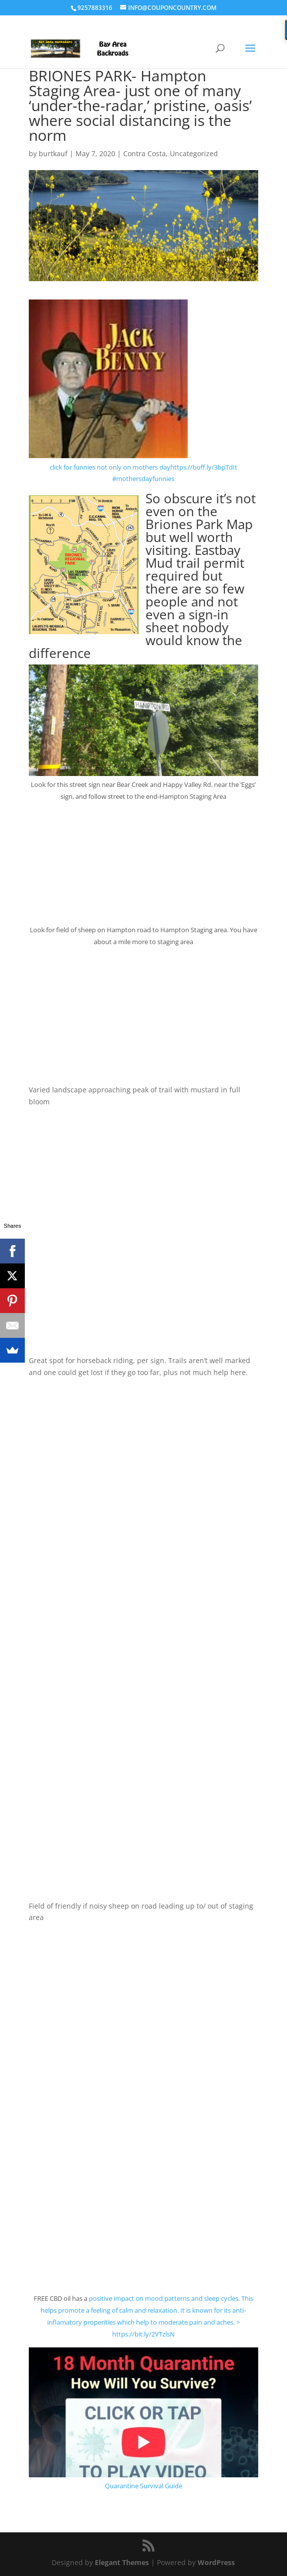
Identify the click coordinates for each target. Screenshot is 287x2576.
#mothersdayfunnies (143, 478)
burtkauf (53, 153)
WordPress (216, 2562)
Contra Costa (144, 153)
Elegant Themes (122, 2562)
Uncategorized (194, 153)
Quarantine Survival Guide (143, 2485)
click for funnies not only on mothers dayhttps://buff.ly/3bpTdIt (143, 467)
